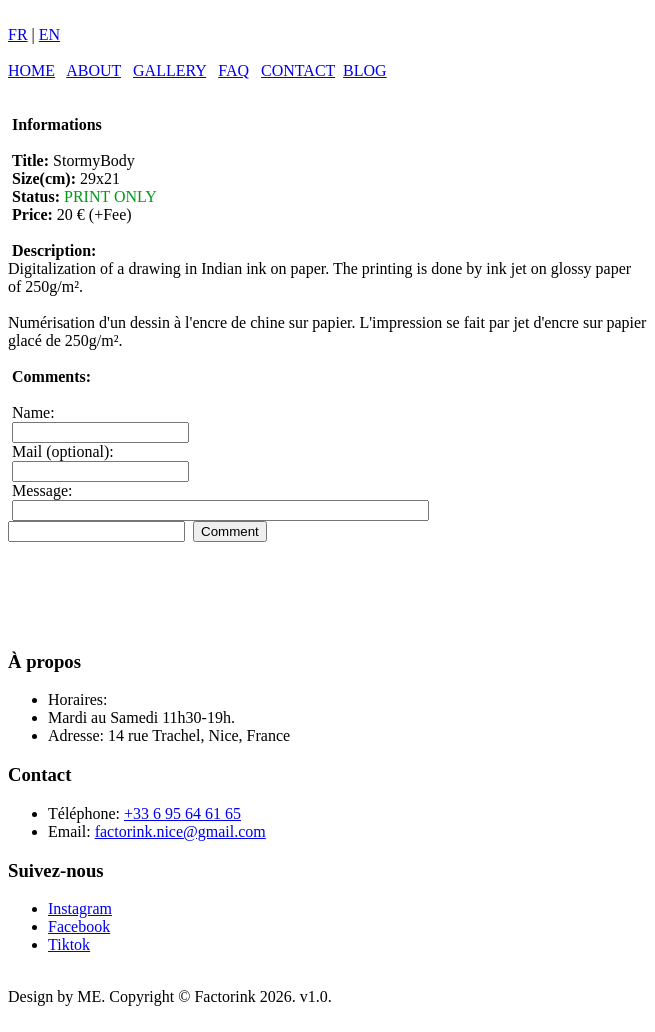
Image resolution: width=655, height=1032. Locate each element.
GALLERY (169, 70)
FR (18, 34)
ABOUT (93, 70)
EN (49, 34)
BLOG (365, 70)
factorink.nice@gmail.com (180, 831)
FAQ (233, 70)
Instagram (80, 908)
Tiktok (69, 944)
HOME (31, 70)
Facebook (79, 926)
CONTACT (298, 70)
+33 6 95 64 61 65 (182, 813)
